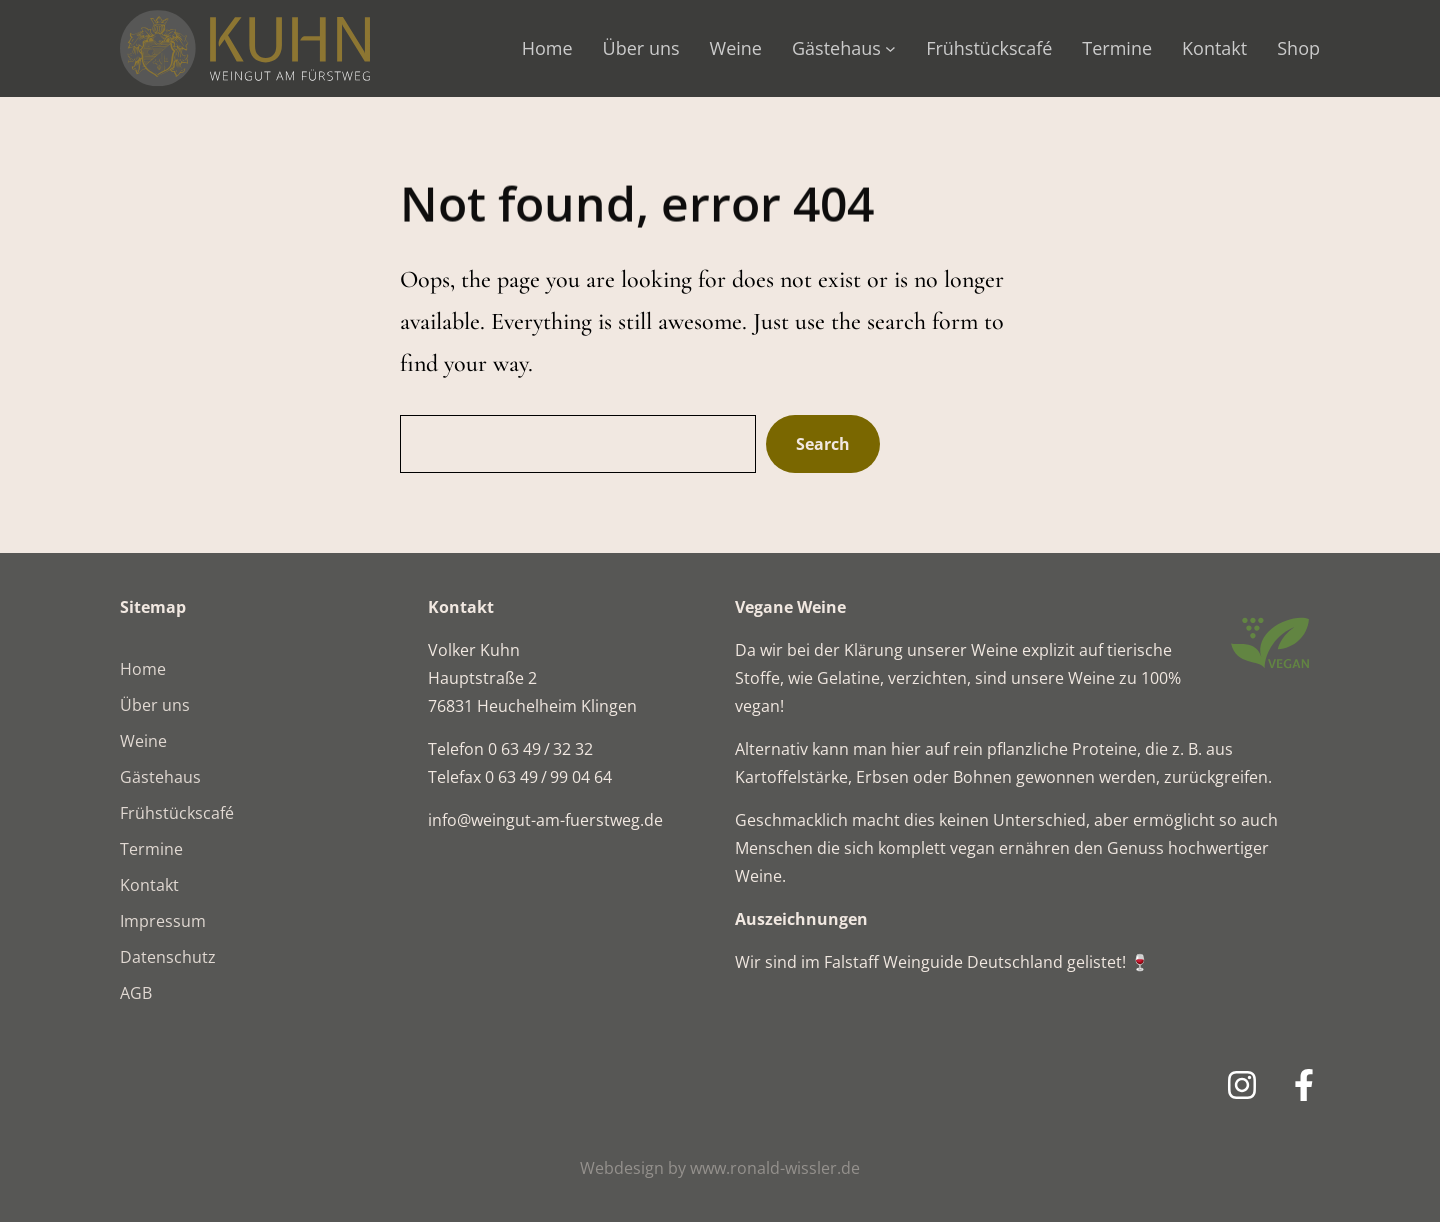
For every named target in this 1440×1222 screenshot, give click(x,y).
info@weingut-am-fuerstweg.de (545, 820)
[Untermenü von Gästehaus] (890, 48)
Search (823, 444)
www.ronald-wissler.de (775, 1168)
